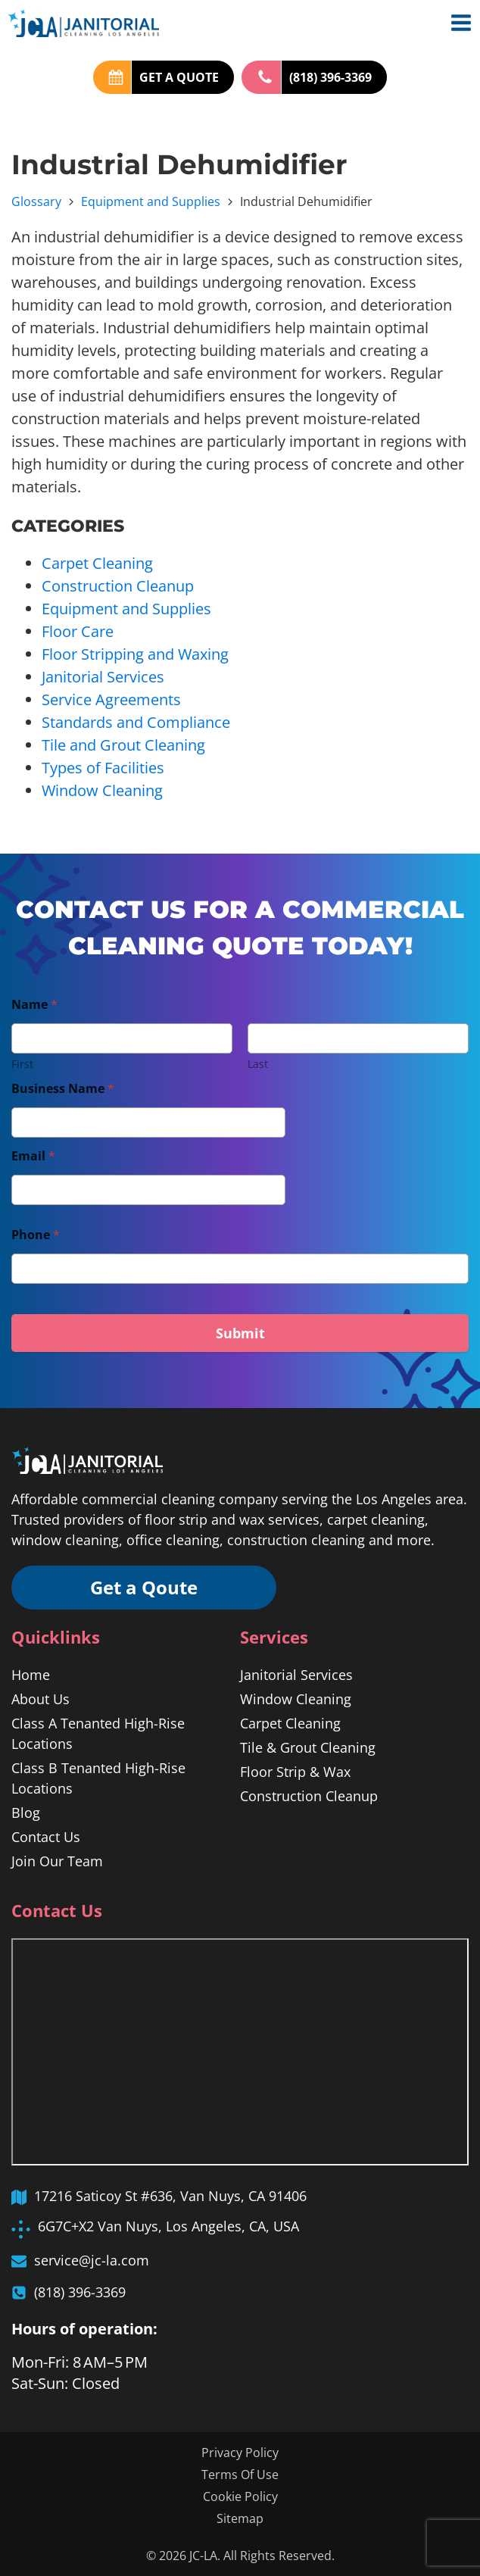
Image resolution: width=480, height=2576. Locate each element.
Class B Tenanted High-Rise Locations (98, 1778)
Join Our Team (57, 1861)
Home (30, 1675)
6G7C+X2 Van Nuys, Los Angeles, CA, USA (168, 2226)
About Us (40, 1699)
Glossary (36, 201)
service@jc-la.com (91, 2260)
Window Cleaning (102, 790)
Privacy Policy (240, 2452)
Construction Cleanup (118, 586)
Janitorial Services (103, 677)
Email (33, 1156)
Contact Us (45, 1837)
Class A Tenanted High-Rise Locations (98, 1733)
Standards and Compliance (136, 722)
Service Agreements (111, 699)
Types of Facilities (103, 767)
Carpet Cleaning (97, 563)
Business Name (62, 1089)
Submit (240, 1333)
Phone (35, 1235)
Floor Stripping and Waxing (135, 654)
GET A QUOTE (179, 77)
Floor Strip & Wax (295, 1772)
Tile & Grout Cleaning (308, 1747)
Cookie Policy (240, 2496)
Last (258, 1063)
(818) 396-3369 (330, 77)
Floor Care (78, 631)
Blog (25, 1812)
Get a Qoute (144, 1587)
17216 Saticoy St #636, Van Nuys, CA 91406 (170, 2196)
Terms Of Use (240, 2474)
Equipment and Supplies (150, 201)
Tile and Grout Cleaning (123, 745)
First (22, 1063)
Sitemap (240, 2518)
